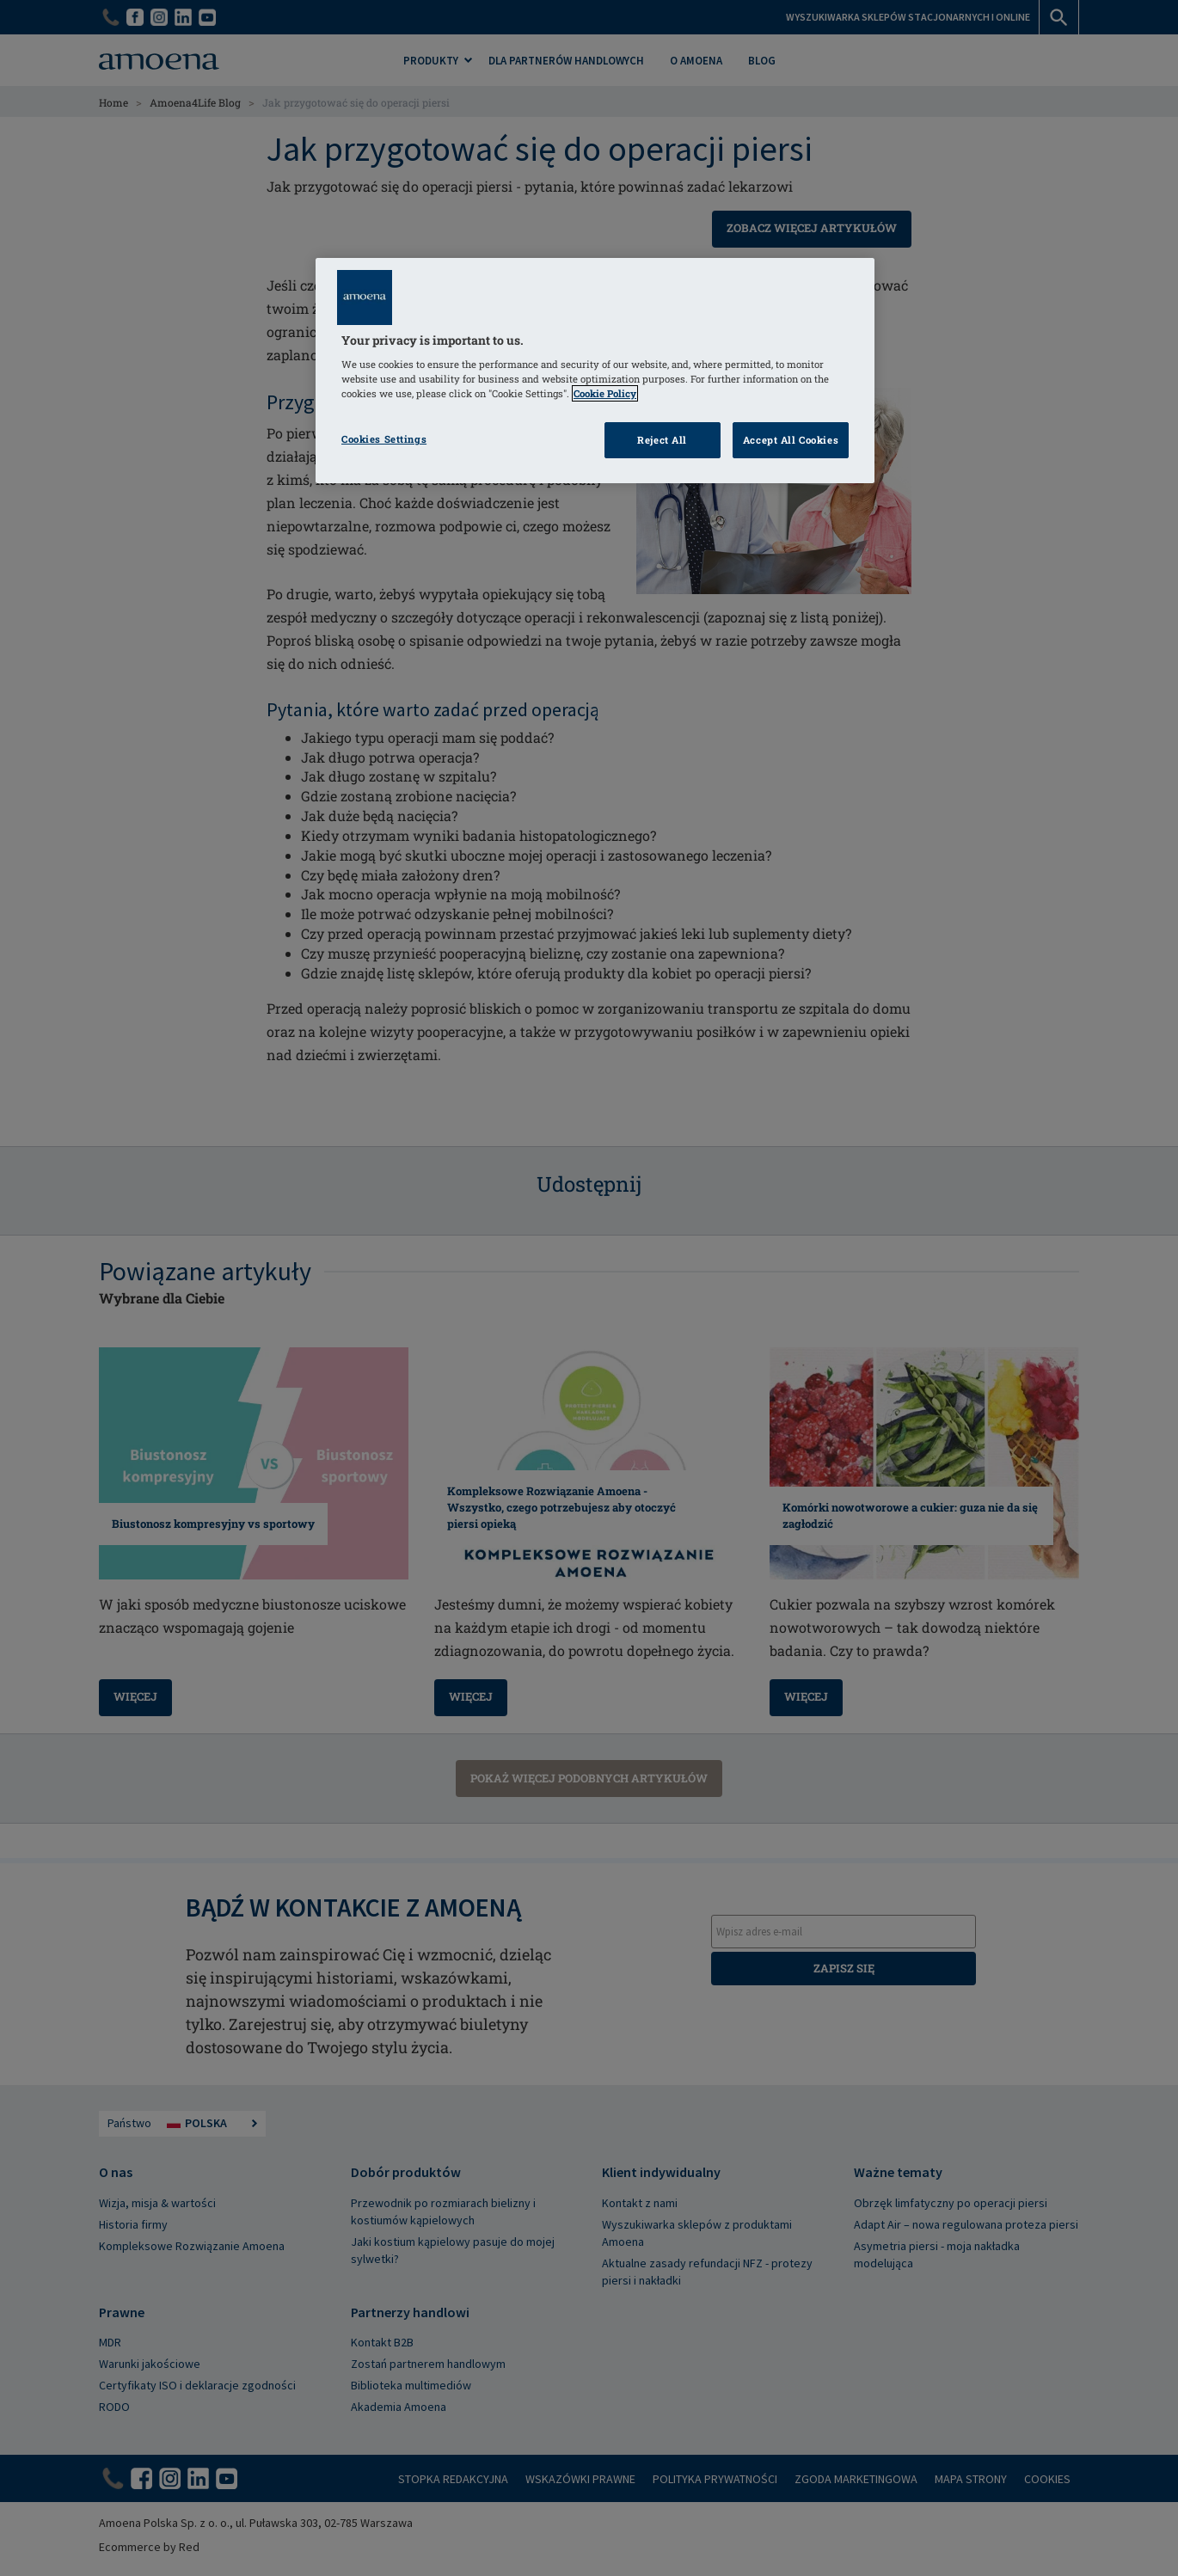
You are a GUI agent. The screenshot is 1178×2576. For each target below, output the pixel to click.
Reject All (662, 439)
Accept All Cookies (790, 439)
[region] (595, 371)
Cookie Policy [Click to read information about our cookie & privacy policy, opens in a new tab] (605, 393)
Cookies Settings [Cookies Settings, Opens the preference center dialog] (383, 438)
